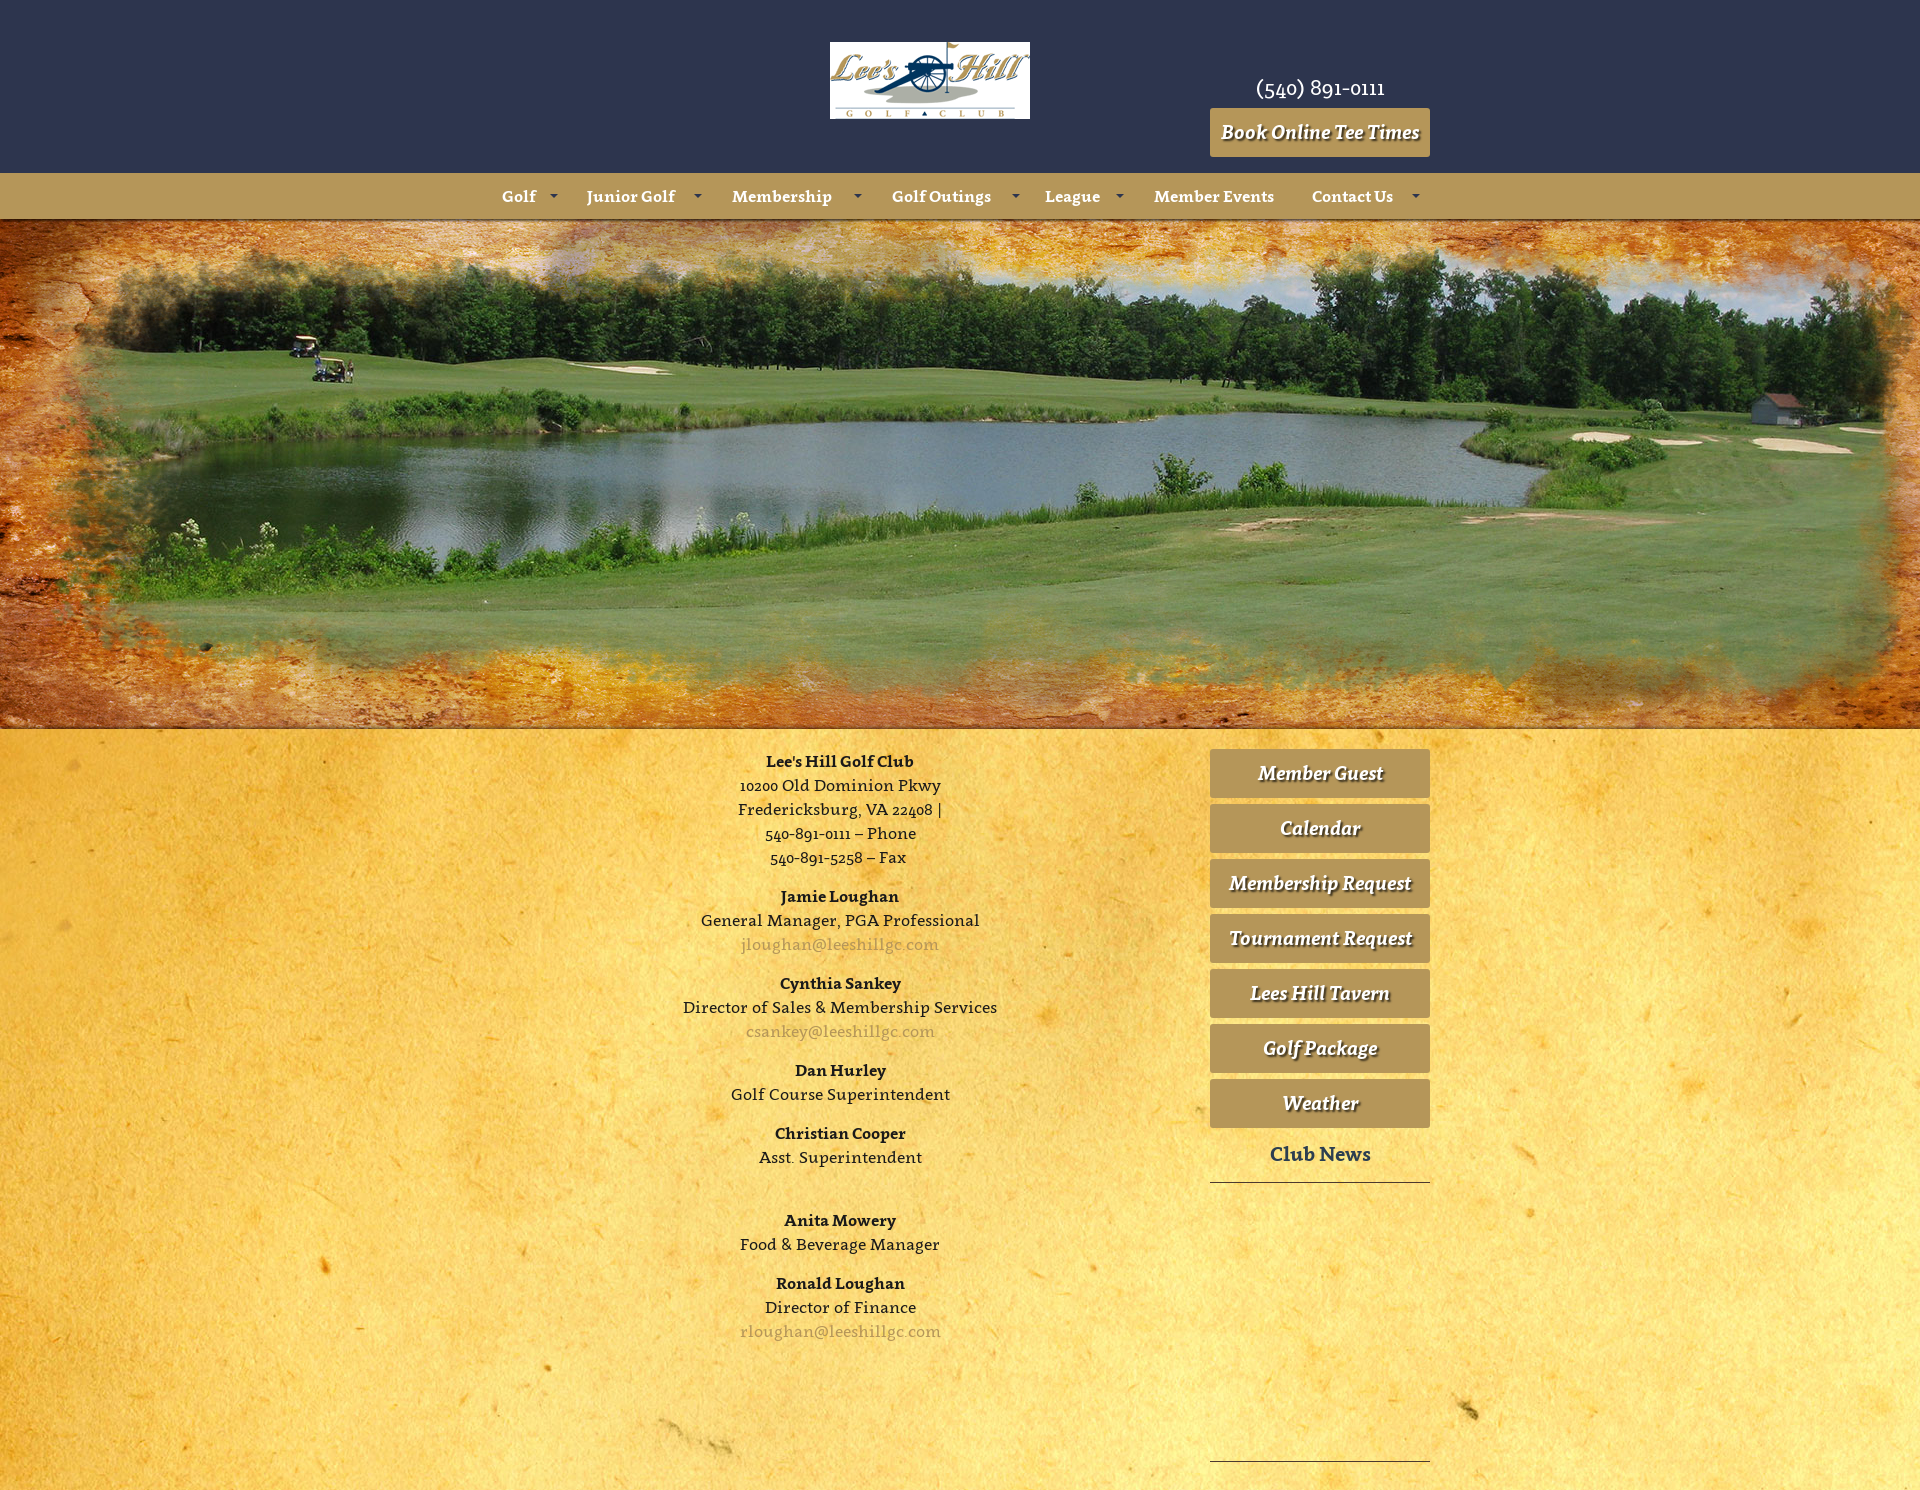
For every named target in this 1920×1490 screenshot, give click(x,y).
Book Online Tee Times (1320, 132)
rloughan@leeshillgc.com (840, 1331)
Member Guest (1320, 773)
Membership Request (1320, 883)
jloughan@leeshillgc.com (840, 944)
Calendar (1320, 828)
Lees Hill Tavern (1320, 993)
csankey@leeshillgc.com (840, 1031)
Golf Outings (941, 196)
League (1072, 196)
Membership (782, 196)
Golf (519, 196)
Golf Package (1320, 1048)
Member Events (1214, 196)
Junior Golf (631, 196)
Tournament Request (1320, 938)
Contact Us (1352, 196)
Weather (1320, 1103)
